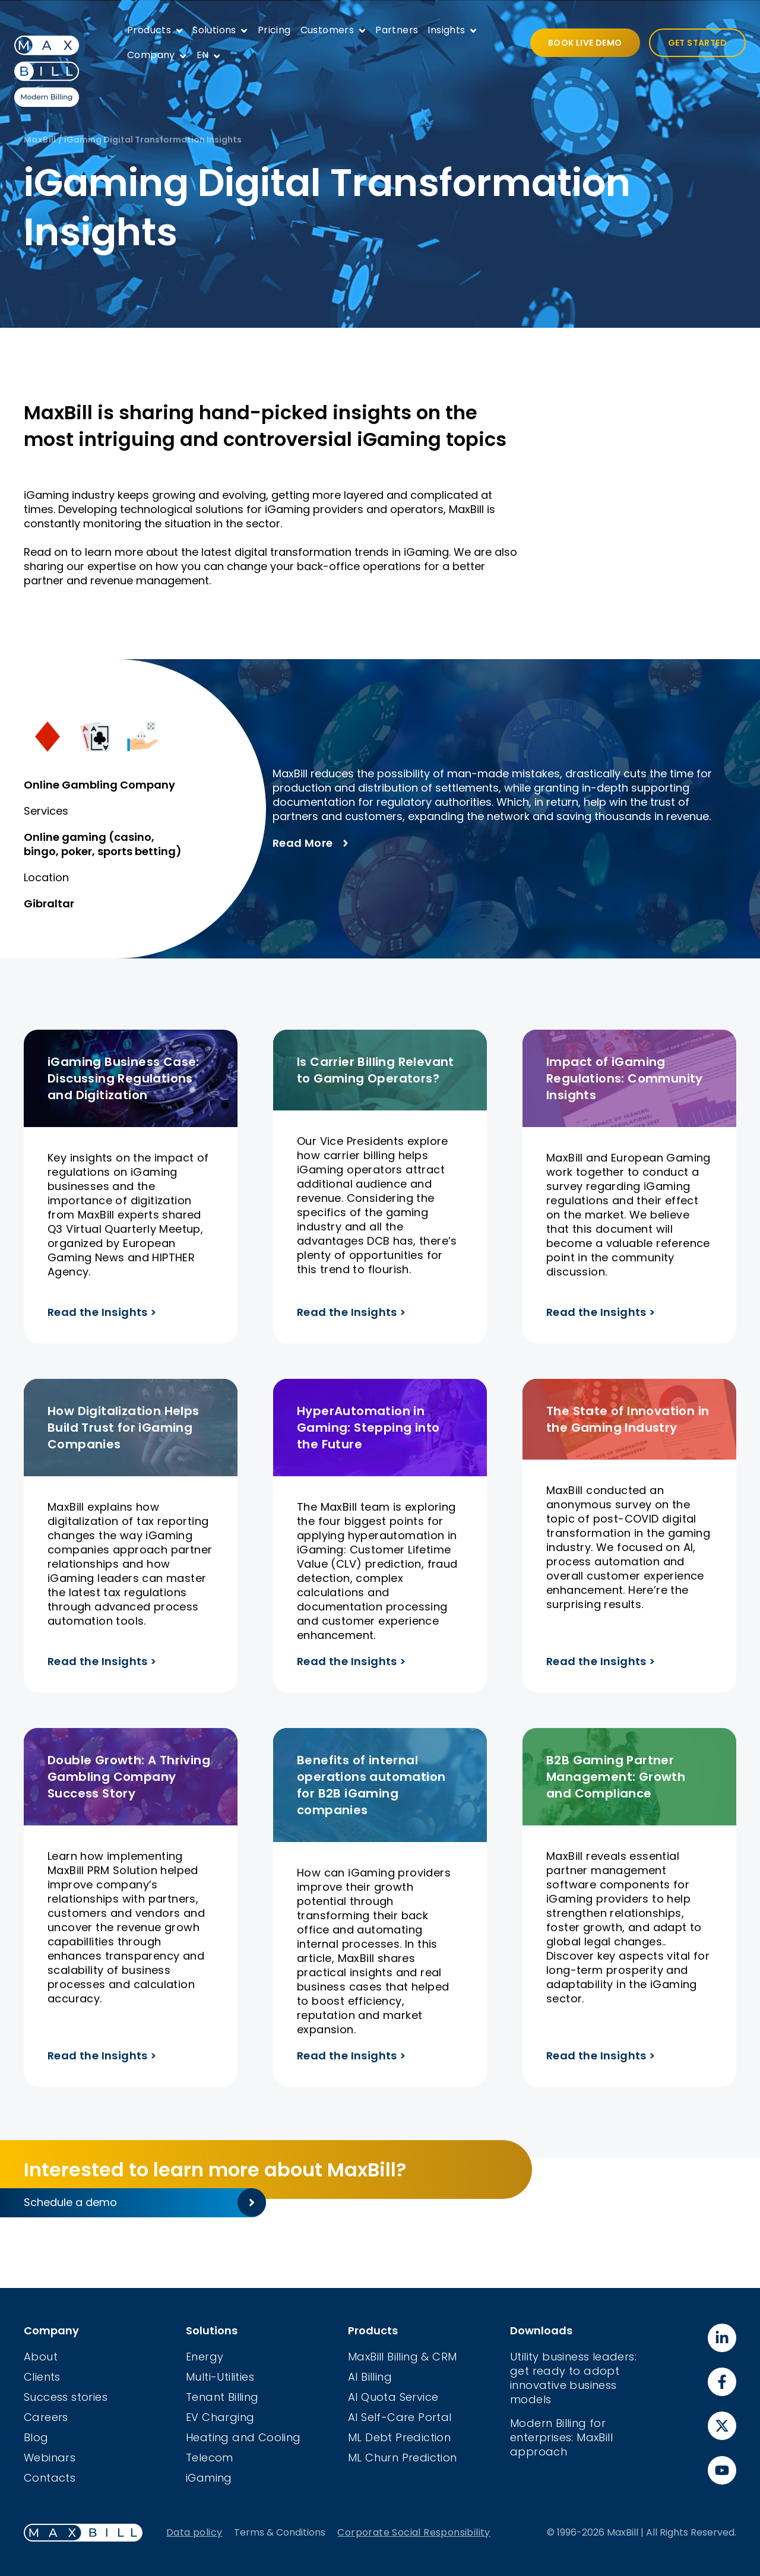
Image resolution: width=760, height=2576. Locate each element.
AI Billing (370, 2376)
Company (151, 55)
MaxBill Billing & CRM (402, 2356)
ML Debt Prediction (399, 2437)
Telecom (209, 2457)
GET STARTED (697, 43)
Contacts (49, 2477)
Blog (36, 2437)
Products (149, 30)
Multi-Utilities (220, 2376)
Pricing (274, 30)
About (41, 2356)
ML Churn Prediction (402, 2457)
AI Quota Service (393, 2397)
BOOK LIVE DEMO (585, 43)
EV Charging (220, 2417)
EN (203, 55)
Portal (434, 2417)
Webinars (49, 2457)
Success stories (65, 2397)
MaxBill (40, 139)
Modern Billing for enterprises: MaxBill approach (561, 2437)
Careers (46, 2417)
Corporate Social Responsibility (413, 2532)
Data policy (194, 2532)
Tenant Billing (222, 2397)
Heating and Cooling (243, 2437)
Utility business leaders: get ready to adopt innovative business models (573, 2378)
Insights (446, 30)
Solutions (214, 30)
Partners (396, 30)
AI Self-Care (383, 2417)
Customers (327, 30)
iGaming (209, 2477)
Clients (42, 2376)
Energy (204, 2356)
